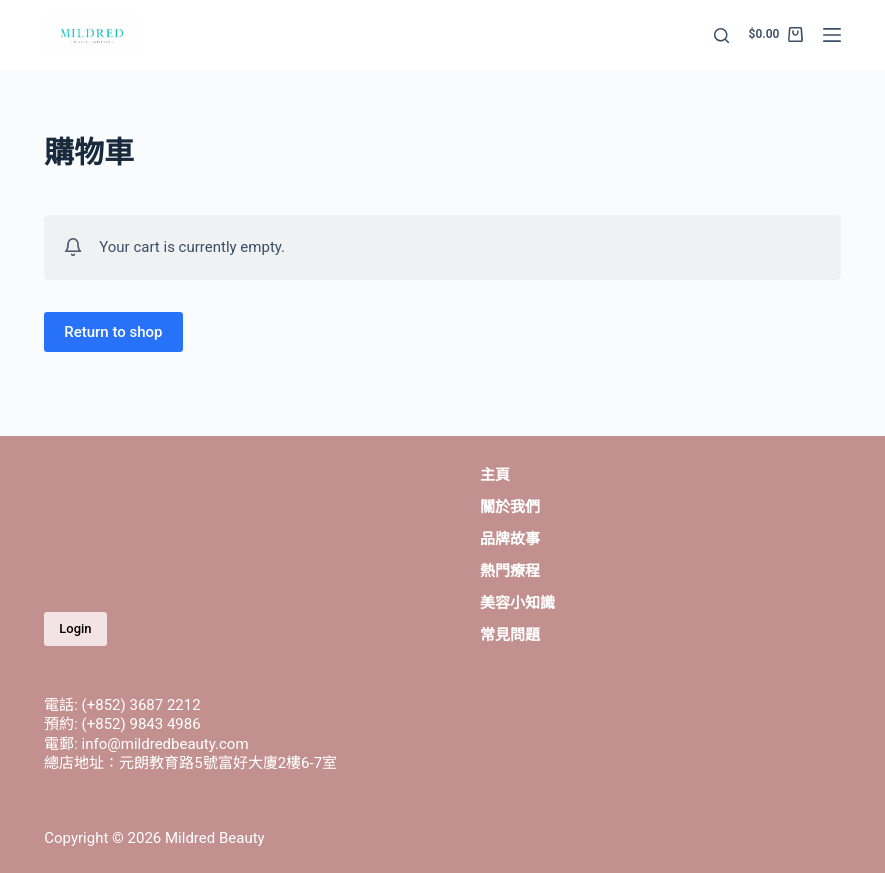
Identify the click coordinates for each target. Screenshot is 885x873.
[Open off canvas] (832, 35)
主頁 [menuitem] (495, 475)
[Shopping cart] (776, 35)
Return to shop (113, 332)
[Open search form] (721, 35)
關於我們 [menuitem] (510, 507)
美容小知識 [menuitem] (517, 603)
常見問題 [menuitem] (510, 635)
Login (75, 628)
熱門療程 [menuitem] (510, 571)
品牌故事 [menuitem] (510, 539)
